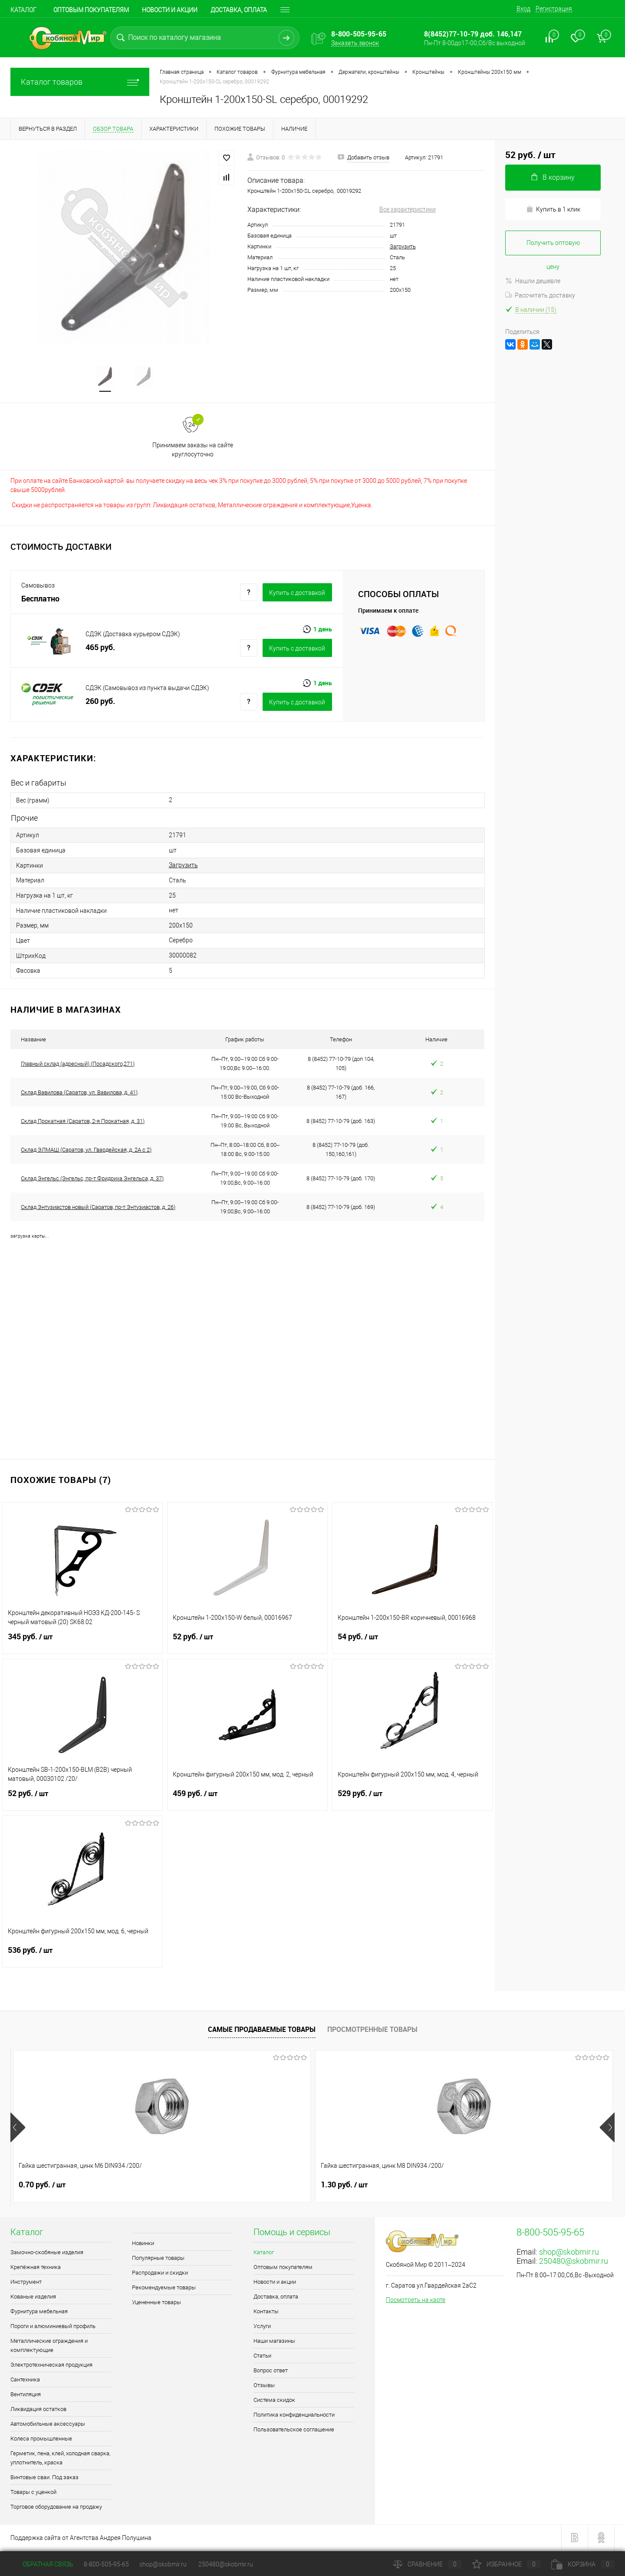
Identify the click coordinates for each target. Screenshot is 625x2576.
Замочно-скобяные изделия (46, 2253)
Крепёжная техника (35, 2268)
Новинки (143, 2244)
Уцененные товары (156, 2303)
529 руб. (412, 1800)
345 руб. (82, 1643)
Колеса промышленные (41, 2440)
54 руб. (412, 1643)
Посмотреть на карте (415, 2301)
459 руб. (247, 1800)
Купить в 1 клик (553, 209)
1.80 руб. (344, 2186)
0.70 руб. (42, 2186)
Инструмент (26, 2283)
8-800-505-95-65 (106, 2564)
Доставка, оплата (239, 10)
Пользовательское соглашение (293, 2430)
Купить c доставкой (297, 592)
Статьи (262, 2357)
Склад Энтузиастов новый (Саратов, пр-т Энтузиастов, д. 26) (98, 1208)
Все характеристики (407, 209)
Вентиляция (25, 2395)
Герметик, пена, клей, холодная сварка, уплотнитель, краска (60, 2459)
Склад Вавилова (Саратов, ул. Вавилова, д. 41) (79, 1093)
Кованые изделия (33, 2298)
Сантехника (25, 2381)
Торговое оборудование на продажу (56, 2508)
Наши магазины (274, 2342)
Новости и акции (169, 10)
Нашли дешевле (532, 280)
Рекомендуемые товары (164, 2288)
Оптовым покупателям (91, 10)
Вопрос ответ (270, 2371)
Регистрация (554, 8)
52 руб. (247, 1643)
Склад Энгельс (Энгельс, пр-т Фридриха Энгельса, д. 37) (92, 1179)
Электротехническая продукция (51, 2366)
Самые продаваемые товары (262, 2030)
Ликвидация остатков (38, 2410)
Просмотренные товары (372, 2030)
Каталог (23, 10)
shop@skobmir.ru (569, 2253)
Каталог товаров (80, 82)
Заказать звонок (355, 43)
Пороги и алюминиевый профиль (52, 2327)
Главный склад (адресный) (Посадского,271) (78, 1064)
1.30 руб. (193, 2186)
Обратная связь (41, 2564)
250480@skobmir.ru (573, 2262)
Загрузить (403, 246)
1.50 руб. (495, 2186)
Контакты (266, 2312)
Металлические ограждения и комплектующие (49, 2347)
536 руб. (82, 1957)
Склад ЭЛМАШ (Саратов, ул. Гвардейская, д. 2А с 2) (86, 1150)
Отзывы (264, 2386)
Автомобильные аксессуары (47, 2425)
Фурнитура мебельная (39, 2312)
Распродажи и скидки (160, 2274)
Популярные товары (158, 2259)
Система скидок (274, 2401)
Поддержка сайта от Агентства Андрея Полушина (80, 2539)
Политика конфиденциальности (294, 2416)
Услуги (262, 2327)
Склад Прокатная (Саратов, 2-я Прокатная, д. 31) (83, 1122)
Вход (523, 8)
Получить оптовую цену (553, 247)
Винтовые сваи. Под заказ (44, 2478)
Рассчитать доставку (540, 295)
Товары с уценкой (33, 2493)
